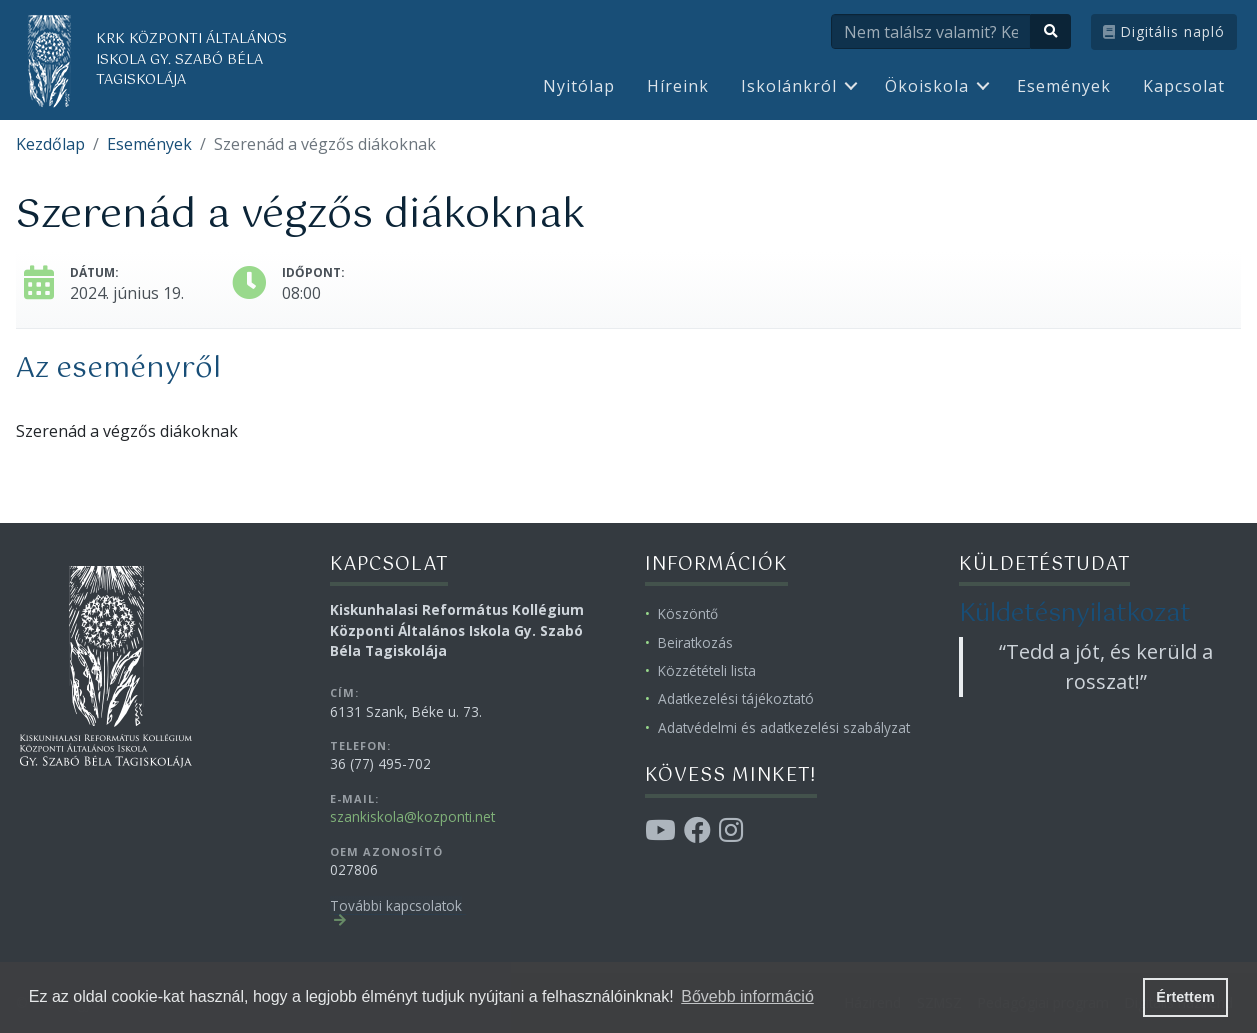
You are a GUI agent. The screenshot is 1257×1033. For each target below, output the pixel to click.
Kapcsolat (1184, 86)
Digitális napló (1164, 31)
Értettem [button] (1185, 997)
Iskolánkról (789, 86)
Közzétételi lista (707, 670)
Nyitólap (579, 86)
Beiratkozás (695, 642)
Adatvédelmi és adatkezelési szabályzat (784, 727)
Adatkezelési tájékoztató (736, 698)
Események (1064, 86)
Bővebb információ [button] (747, 996)
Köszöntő (688, 613)
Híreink (678, 86)
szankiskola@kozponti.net (412, 816)
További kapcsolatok (396, 905)
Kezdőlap (50, 144)
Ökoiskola (927, 86)
